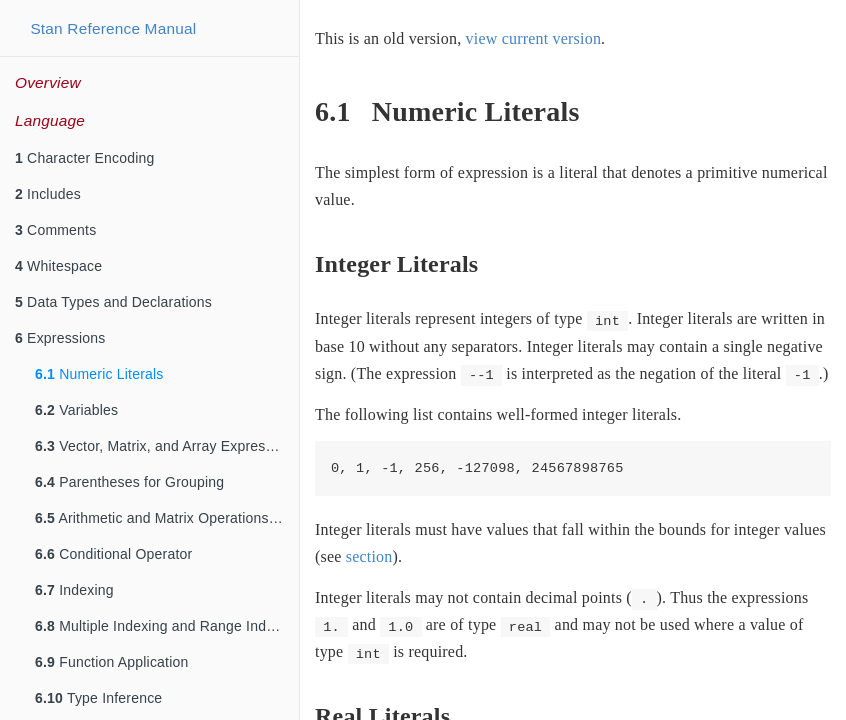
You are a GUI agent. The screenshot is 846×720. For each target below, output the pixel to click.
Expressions (60, 338)
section (369, 556)
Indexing (74, 590)
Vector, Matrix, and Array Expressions (167, 446)
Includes (48, 194)
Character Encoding (84, 158)
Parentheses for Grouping (129, 482)
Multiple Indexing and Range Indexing (167, 626)
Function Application (111, 662)
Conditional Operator (113, 554)
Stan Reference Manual (113, 28)
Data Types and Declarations (113, 302)
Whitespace (58, 266)
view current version (534, 38)
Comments (55, 230)
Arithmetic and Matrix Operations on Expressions (167, 518)
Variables (76, 410)
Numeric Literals (99, 374)
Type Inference (98, 698)
